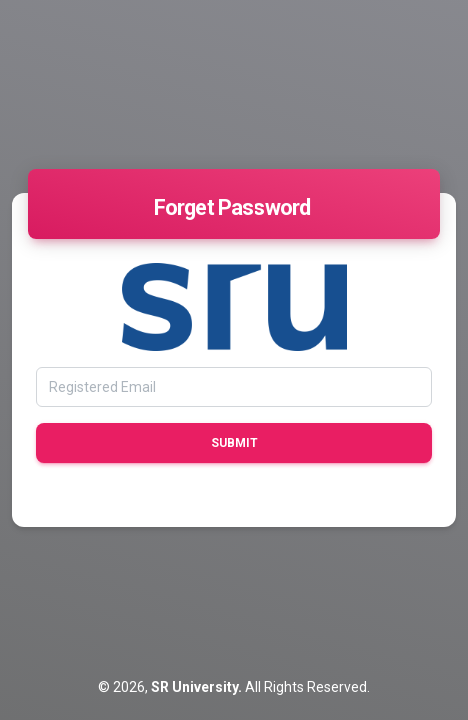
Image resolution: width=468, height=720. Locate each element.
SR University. (198, 687)
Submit (234, 443)
